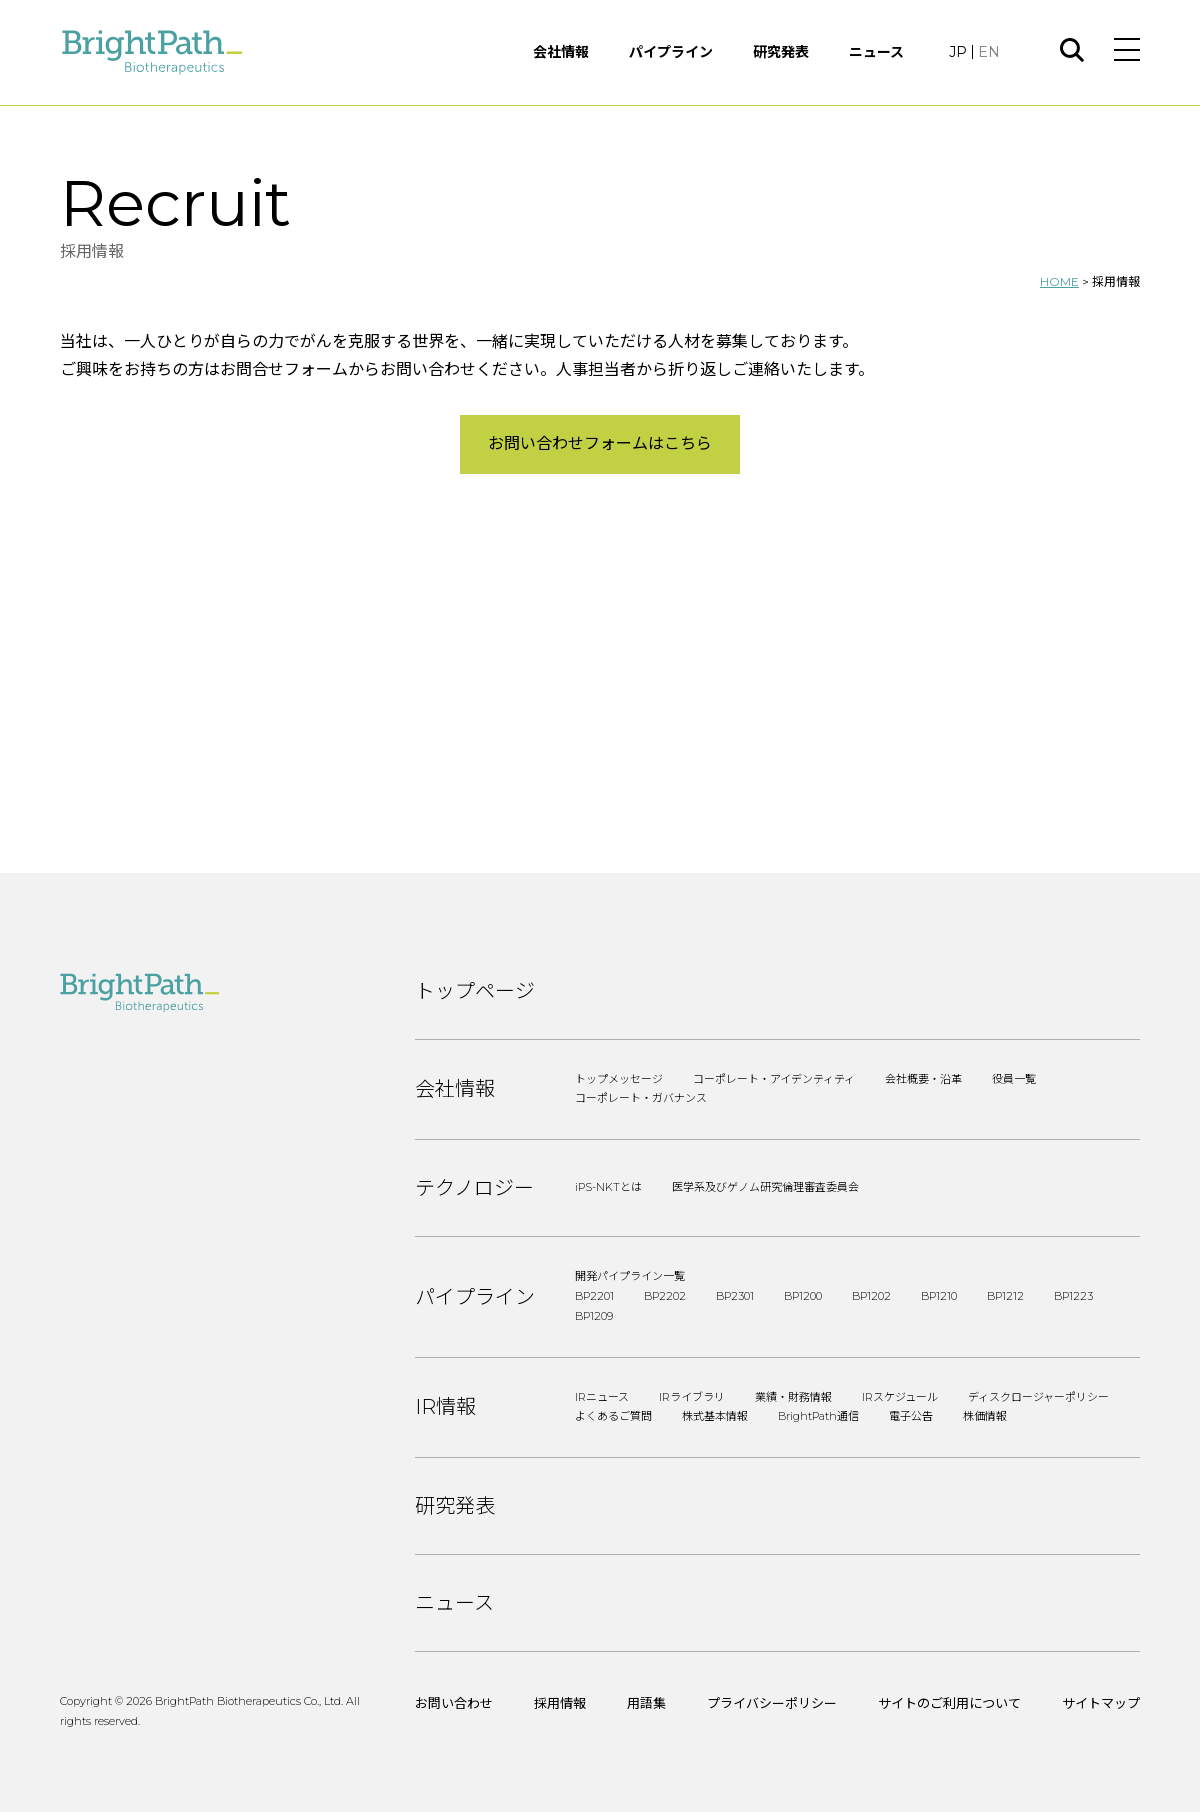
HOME (1059, 281)
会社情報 (561, 52)
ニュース (876, 52)
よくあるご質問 (613, 1416)
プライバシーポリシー (772, 1703)
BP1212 (1005, 1296)
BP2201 (594, 1296)
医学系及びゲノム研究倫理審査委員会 (765, 1187)
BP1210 (939, 1296)
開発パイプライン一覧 (630, 1276)
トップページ (475, 991)
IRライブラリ (692, 1397)
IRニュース (602, 1397)
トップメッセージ (619, 1079)
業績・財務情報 (793, 1397)
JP (958, 52)
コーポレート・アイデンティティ (774, 1079)
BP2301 (735, 1296)
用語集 (646, 1703)
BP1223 (1073, 1296)
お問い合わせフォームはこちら (600, 443)
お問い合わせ (454, 1703)
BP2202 (665, 1296)
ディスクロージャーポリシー (1038, 1397)
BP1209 (594, 1316)
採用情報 (560, 1703)
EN (989, 52)
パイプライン (671, 52)
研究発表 (781, 52)
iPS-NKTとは (608, 1187)
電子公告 (911, 1416)
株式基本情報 (715, 1416)
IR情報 (445, 1407)
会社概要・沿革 (923, 1079)
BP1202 (871, 1296)
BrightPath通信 (818, 1416)
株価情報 (985, 1416)
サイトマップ (1101, 1703)
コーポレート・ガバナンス (641, 1098)
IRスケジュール (900, 1397)
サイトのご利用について (949, 1703)
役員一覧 (1014, 1079)
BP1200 (803, 1296)
